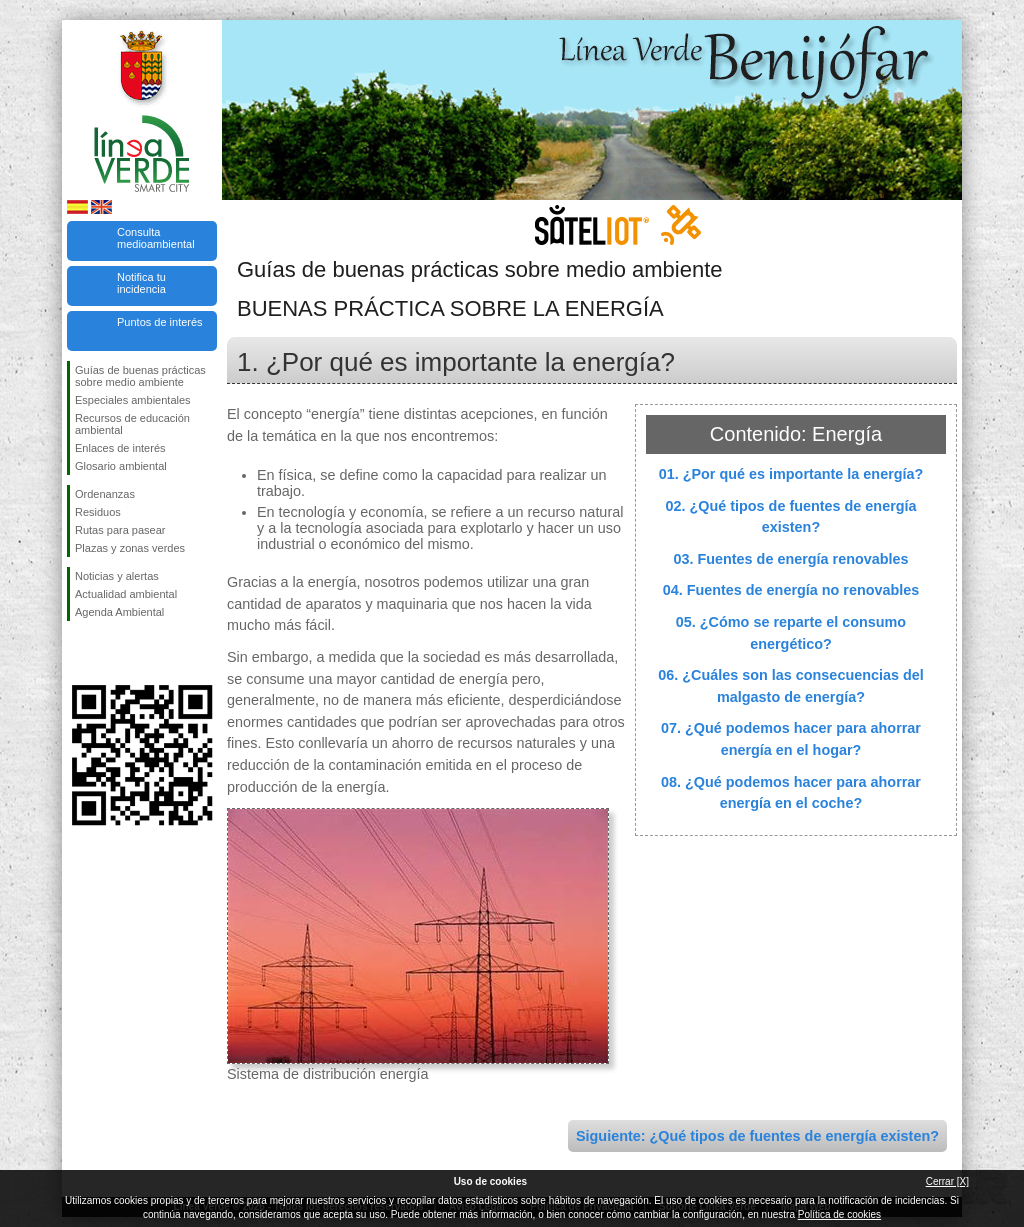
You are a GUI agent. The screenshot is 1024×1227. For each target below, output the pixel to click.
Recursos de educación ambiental (132, 424)
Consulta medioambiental (156, 238)
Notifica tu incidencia (141, 283)
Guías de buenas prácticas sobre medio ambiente (140, 376)
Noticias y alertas (117, 576)
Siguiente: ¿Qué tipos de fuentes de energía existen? (757, 1136)
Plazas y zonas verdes (130, 548)
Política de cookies (839, 1214)
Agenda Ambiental (119, 612)
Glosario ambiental (121, 466)
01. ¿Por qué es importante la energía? (791, 474)
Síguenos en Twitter (112, 653)
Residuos (98, 512)
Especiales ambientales (133, 400)
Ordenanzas (105, 494)
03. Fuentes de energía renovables (790, 559)
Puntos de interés (160, 322)
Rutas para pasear (120, 530)
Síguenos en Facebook (79, 653)
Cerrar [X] (947, 1181)
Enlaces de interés (120, 448)
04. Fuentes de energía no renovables (791, 590)
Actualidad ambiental (126, 594)
